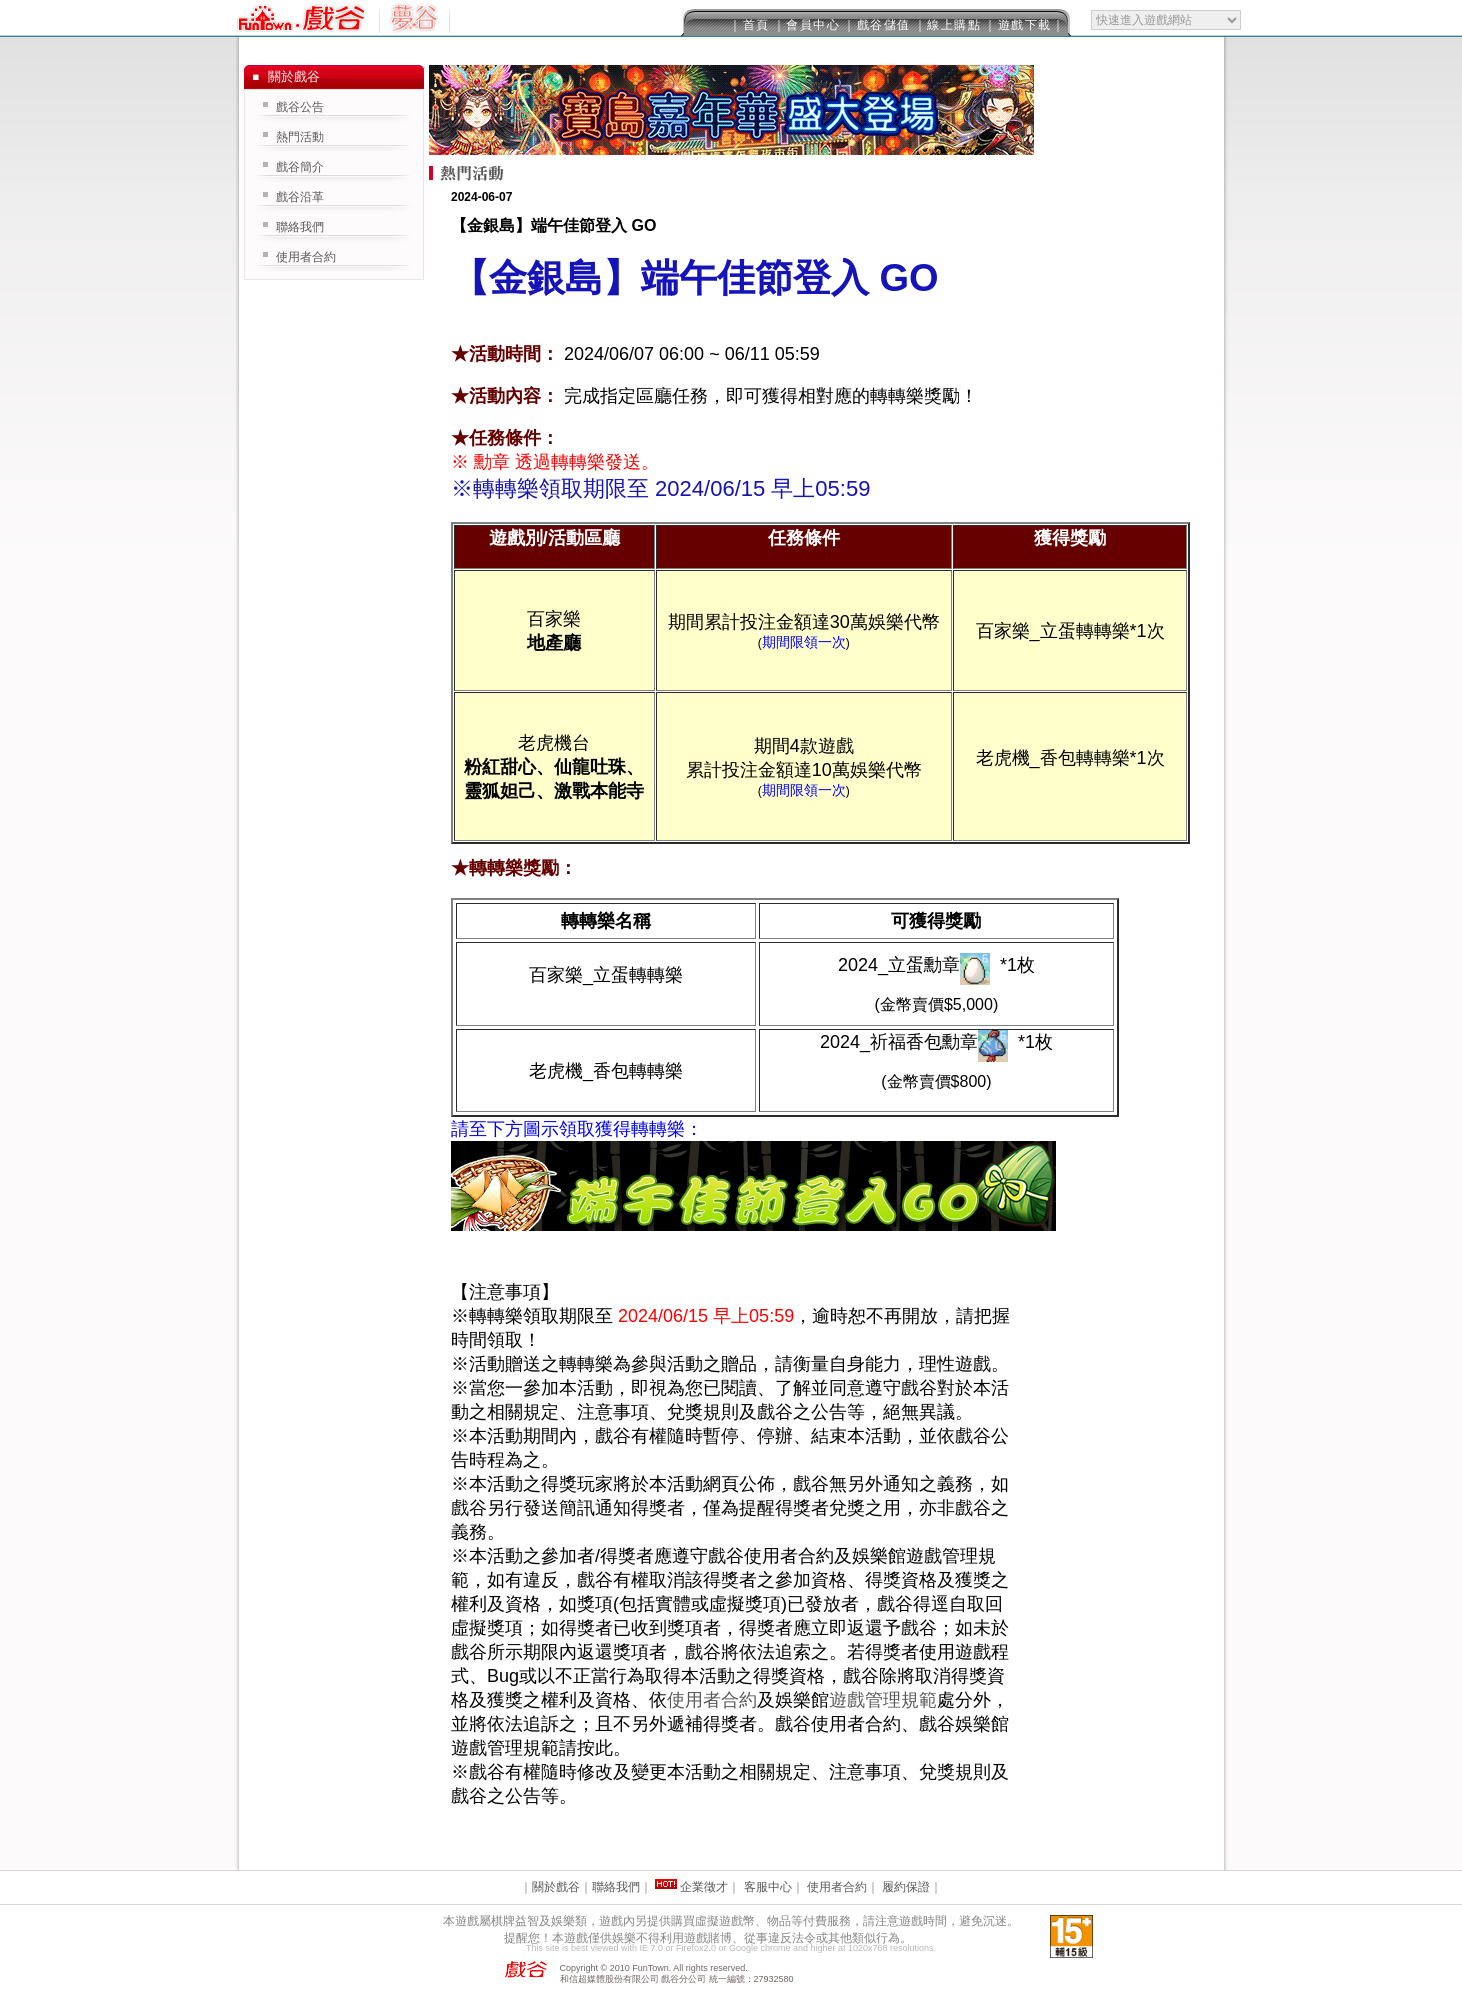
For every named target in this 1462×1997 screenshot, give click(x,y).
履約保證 (906, 1887)
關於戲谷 (556, 1887)
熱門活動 (300, 137)
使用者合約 (712, 1700)
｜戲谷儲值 (877, 25)
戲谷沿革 (300, 197)
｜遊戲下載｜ (1024, 25)
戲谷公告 (300, 107)
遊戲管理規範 (883, 1700)
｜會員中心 (807, 25)
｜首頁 (749, 25)
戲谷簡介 (300, 167)
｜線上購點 (948, 25)
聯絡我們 (300, 227)
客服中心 (768, 1887)
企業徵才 (704, 1887)
